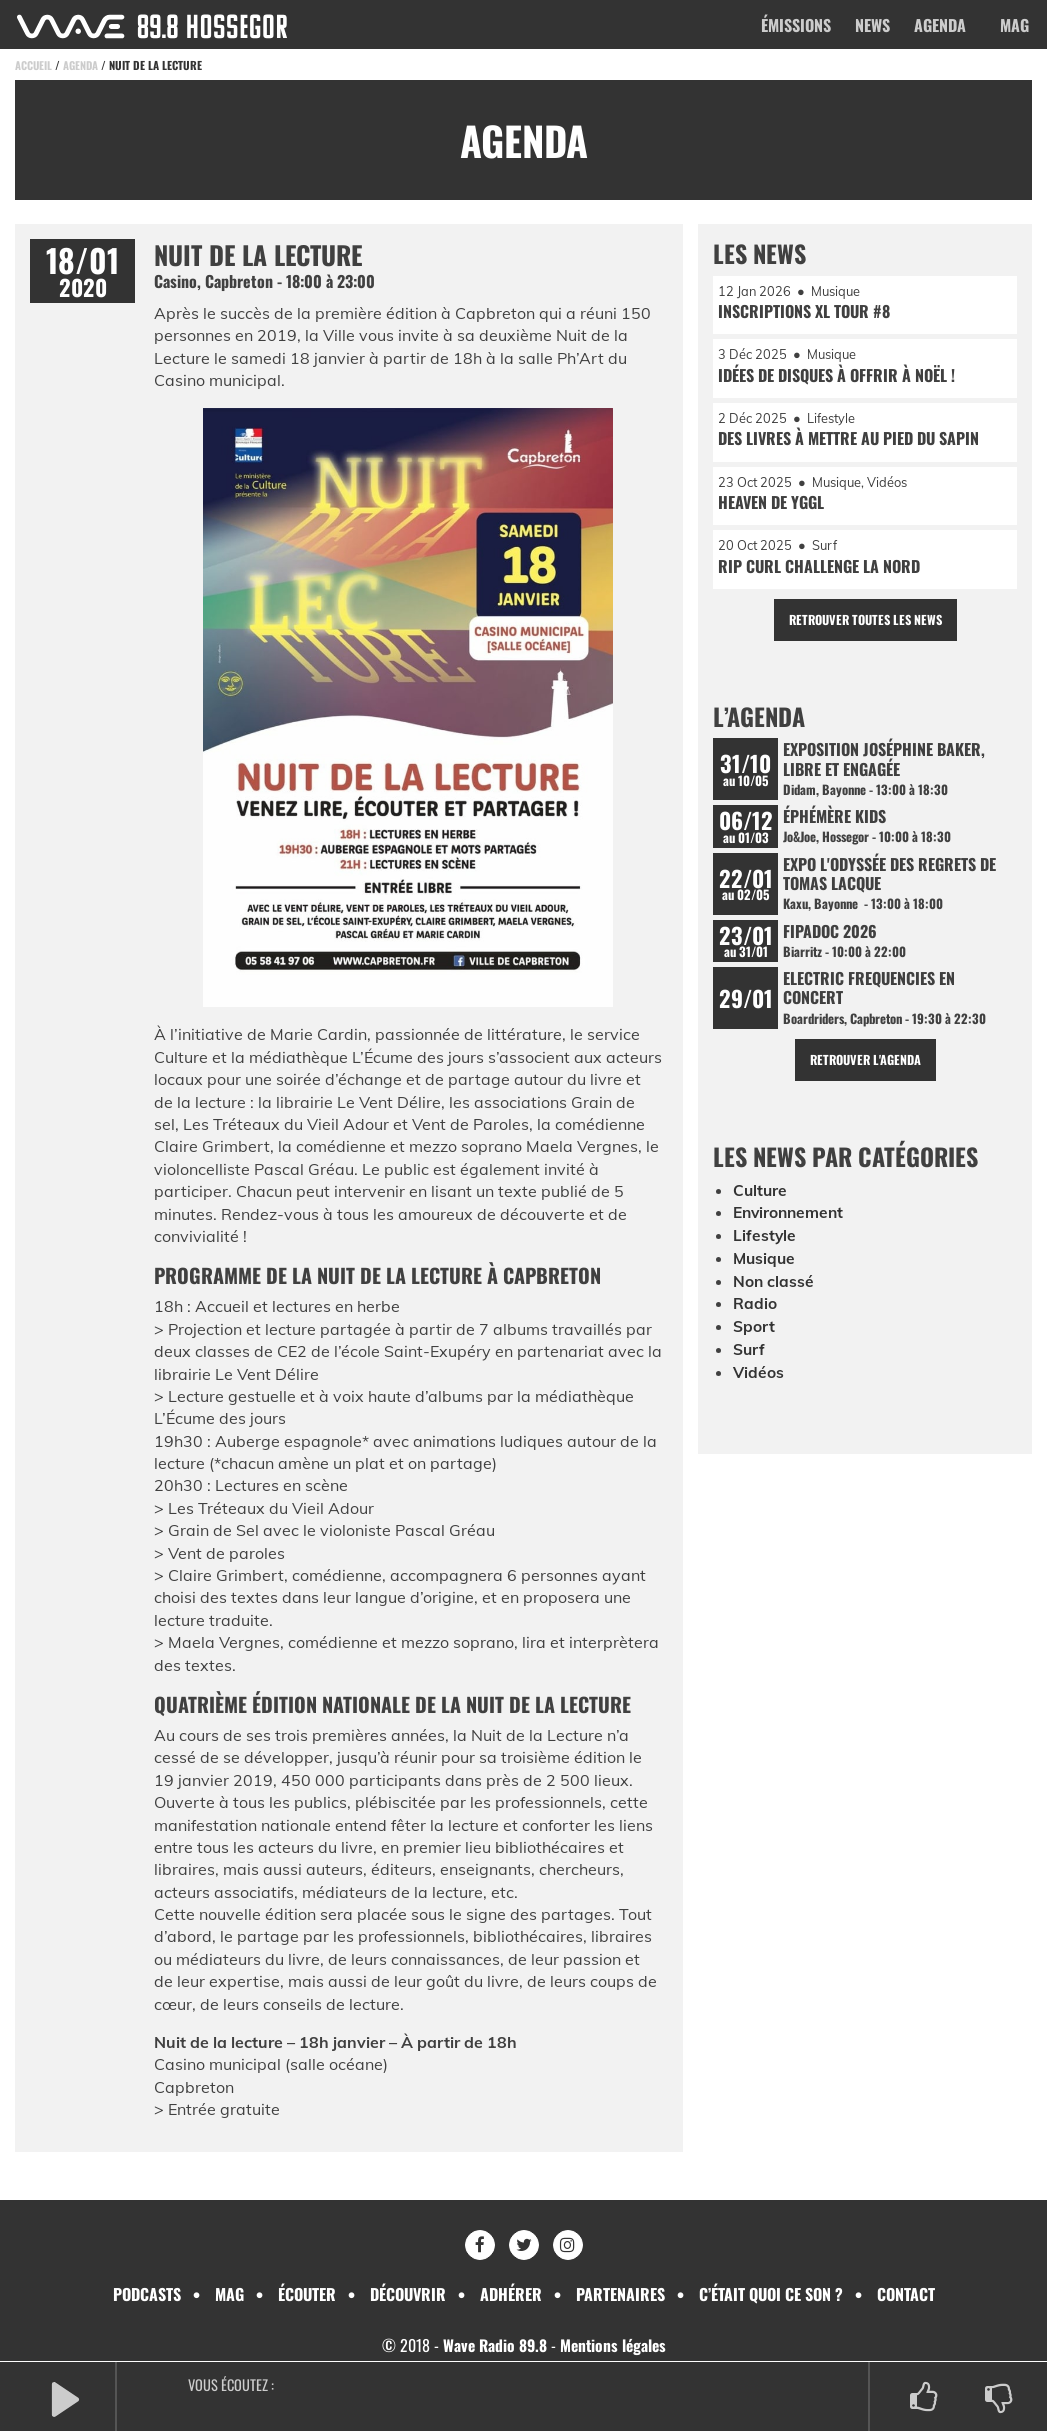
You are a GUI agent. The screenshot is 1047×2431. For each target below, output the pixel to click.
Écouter (307, 2294)
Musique (765, 1268)
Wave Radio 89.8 (492, 2345)
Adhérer (511, 2294)
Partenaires (620, 2294)
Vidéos (759, 1380)
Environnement (791, 1223)
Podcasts (147, 2294)
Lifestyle (765, 1245)
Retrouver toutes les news (865, 624)
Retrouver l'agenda (865, 1069)
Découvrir (408, 2294)
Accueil (34, 65)
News (872, 25)
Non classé (774, 1290)
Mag (1014, 25)
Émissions (796, 25)
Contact (906, 2294)
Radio (755, 1312)
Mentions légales (614, 2345)
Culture (761, 1201)
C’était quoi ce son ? (771, 2294)
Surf (749, 1357)
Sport (754, 1335)
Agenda (940, 25)
